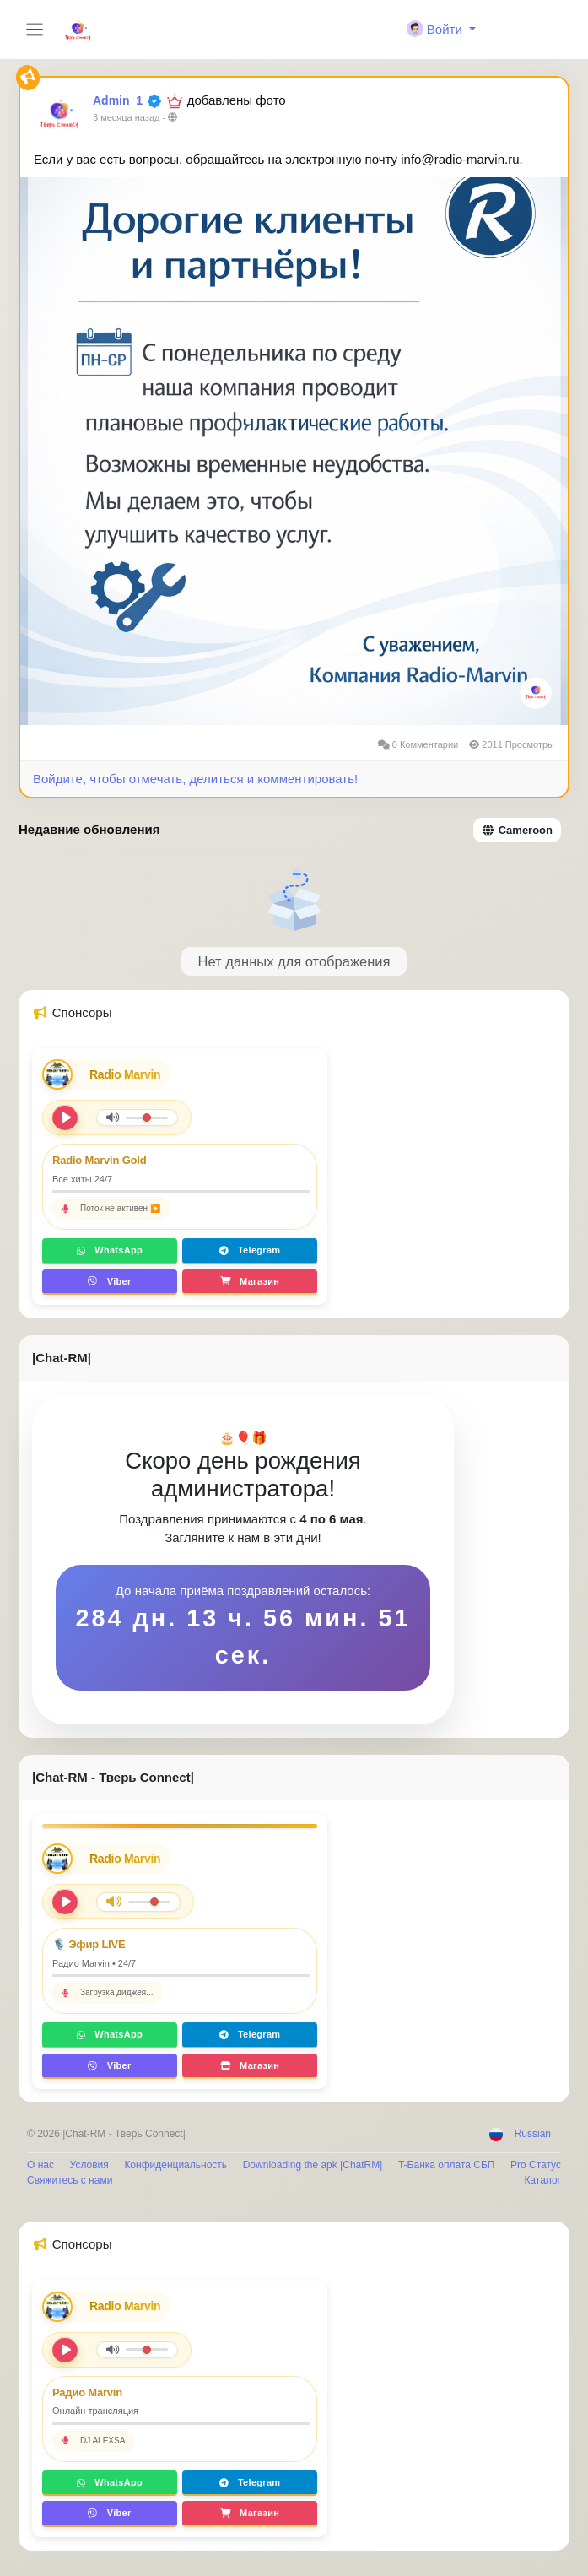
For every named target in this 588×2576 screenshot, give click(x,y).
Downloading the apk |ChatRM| (313, 2165)
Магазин (250, 1281)
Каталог (542, 2180)
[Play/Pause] (65, 1901)
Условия (89, 2165)
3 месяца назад (126, 117)
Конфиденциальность (175, 2165)
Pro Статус (535, 2165)
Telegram (250, 1250)
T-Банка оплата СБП (446, 2165)
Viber (109, 1281)
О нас (40, 2165)
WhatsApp (110, 1250)
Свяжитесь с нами (69, 2180)
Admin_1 (118, 100)
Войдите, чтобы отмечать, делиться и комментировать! (195, 778)
